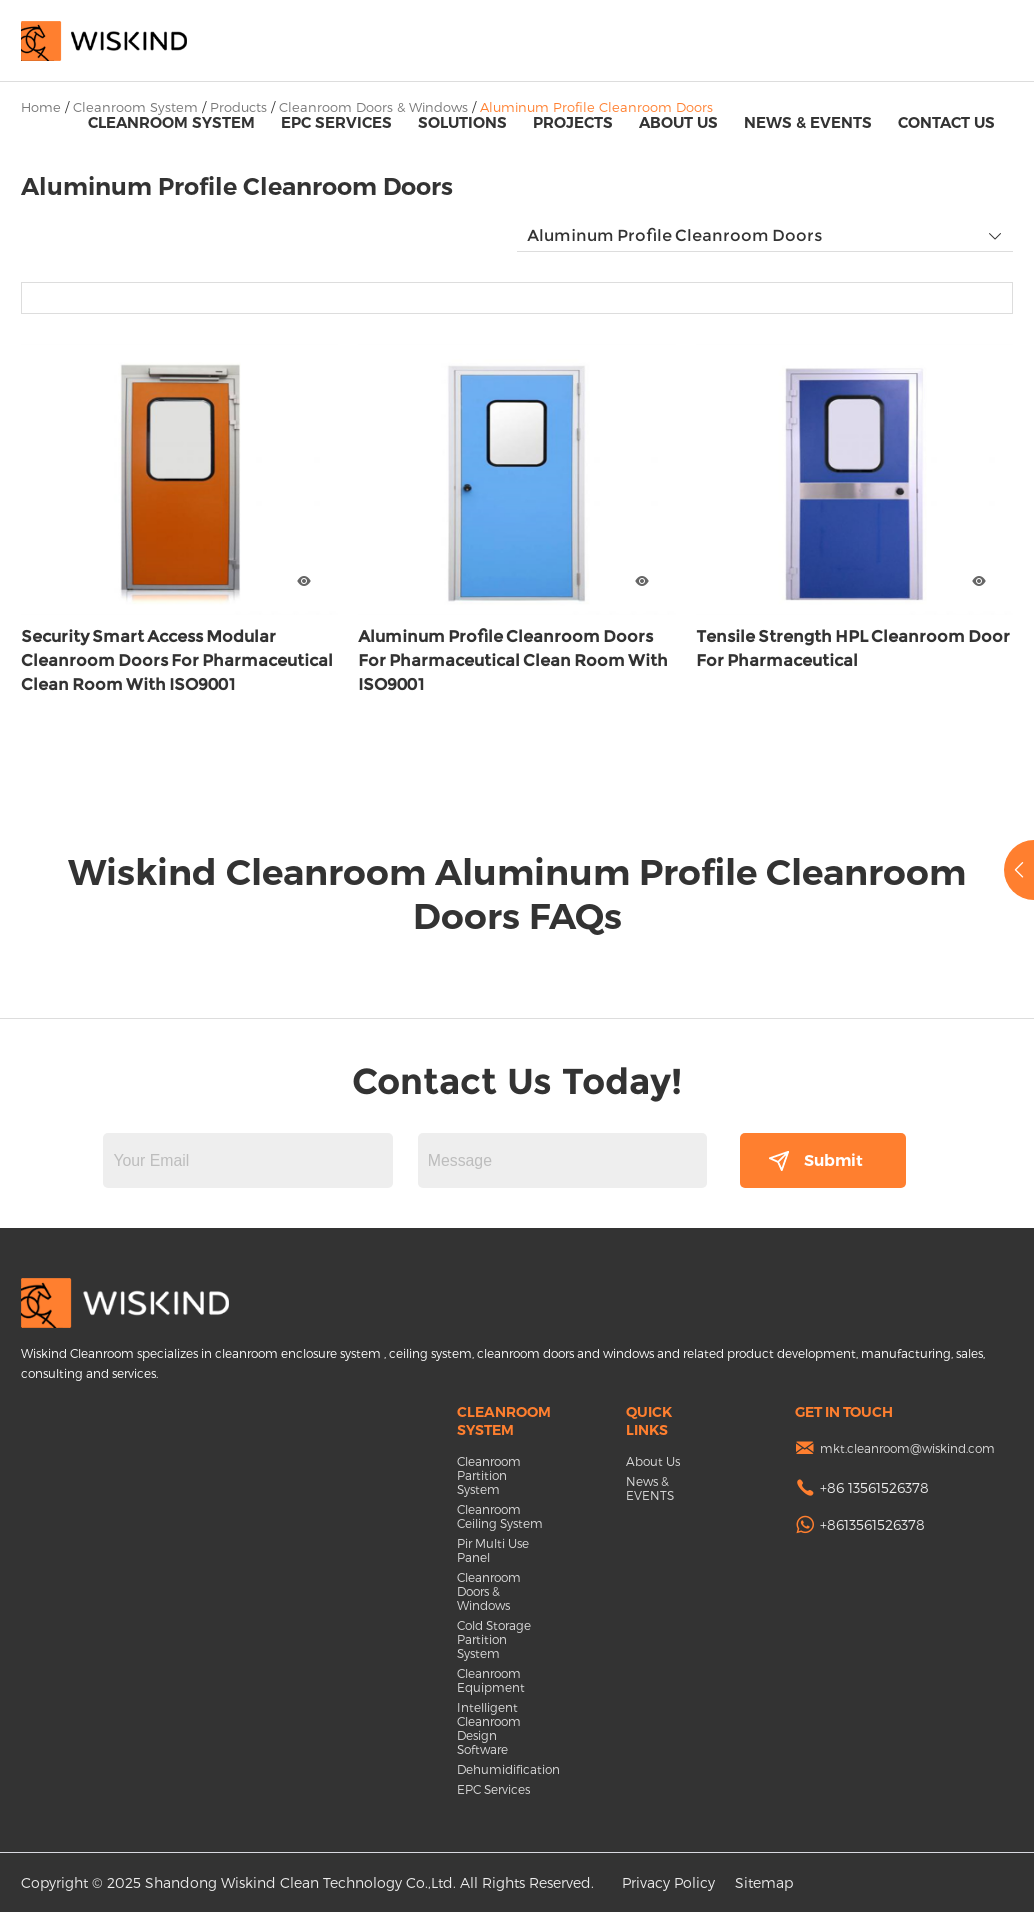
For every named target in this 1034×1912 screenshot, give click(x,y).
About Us (678, 122)
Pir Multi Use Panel (493, 1550)
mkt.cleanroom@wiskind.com (907, 1448)
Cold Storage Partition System (494, 1639)
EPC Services (336, 122)
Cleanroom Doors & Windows (489, 1591)
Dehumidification (501, 1769)
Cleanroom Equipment (491, 1680)
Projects (573, 122)
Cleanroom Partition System (489, 1475)
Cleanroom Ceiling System (500, 1516)
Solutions (462, 122)
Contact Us (946, 122)
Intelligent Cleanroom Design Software (489, 1728)
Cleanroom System (171, 122)
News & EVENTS (808, 122)
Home (41, 107)
